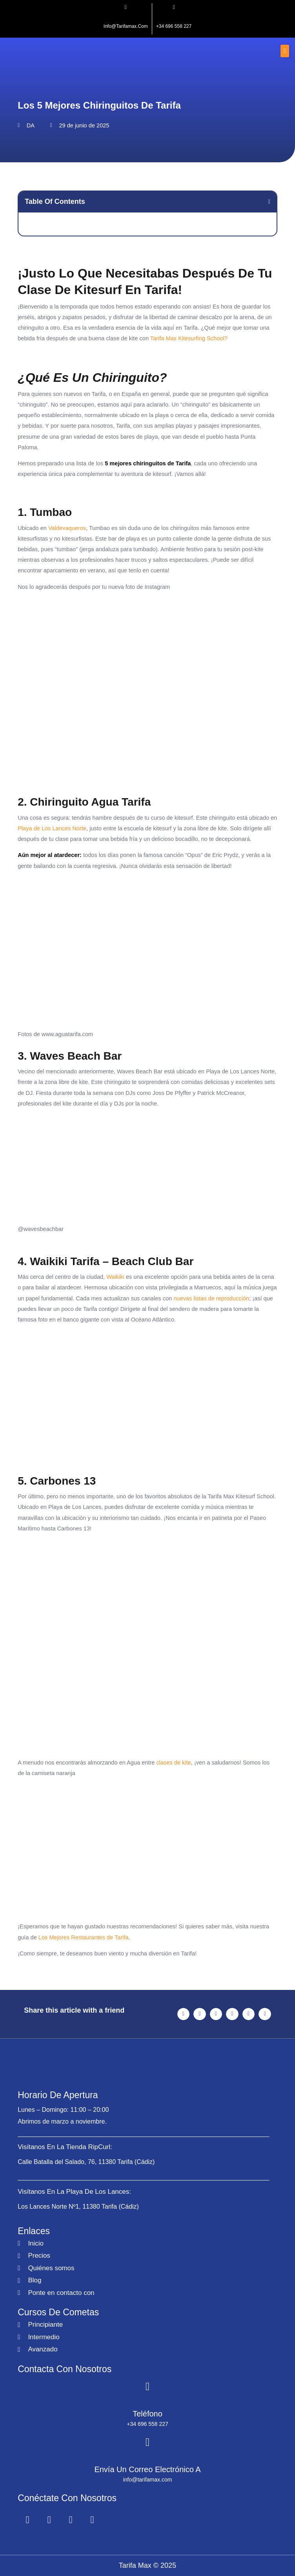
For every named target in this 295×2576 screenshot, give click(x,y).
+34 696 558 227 (173, 26)
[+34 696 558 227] (174, 7)
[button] (284, 51)
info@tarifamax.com (126, 26)
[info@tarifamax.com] (125, 7)
